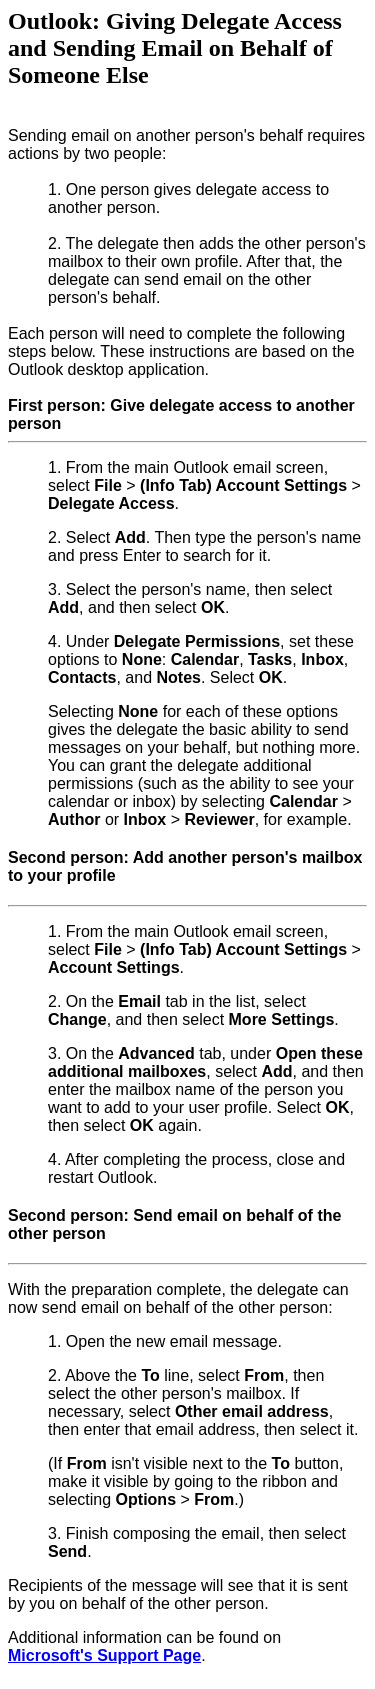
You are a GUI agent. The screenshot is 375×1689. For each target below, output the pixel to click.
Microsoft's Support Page (104, 1655)
